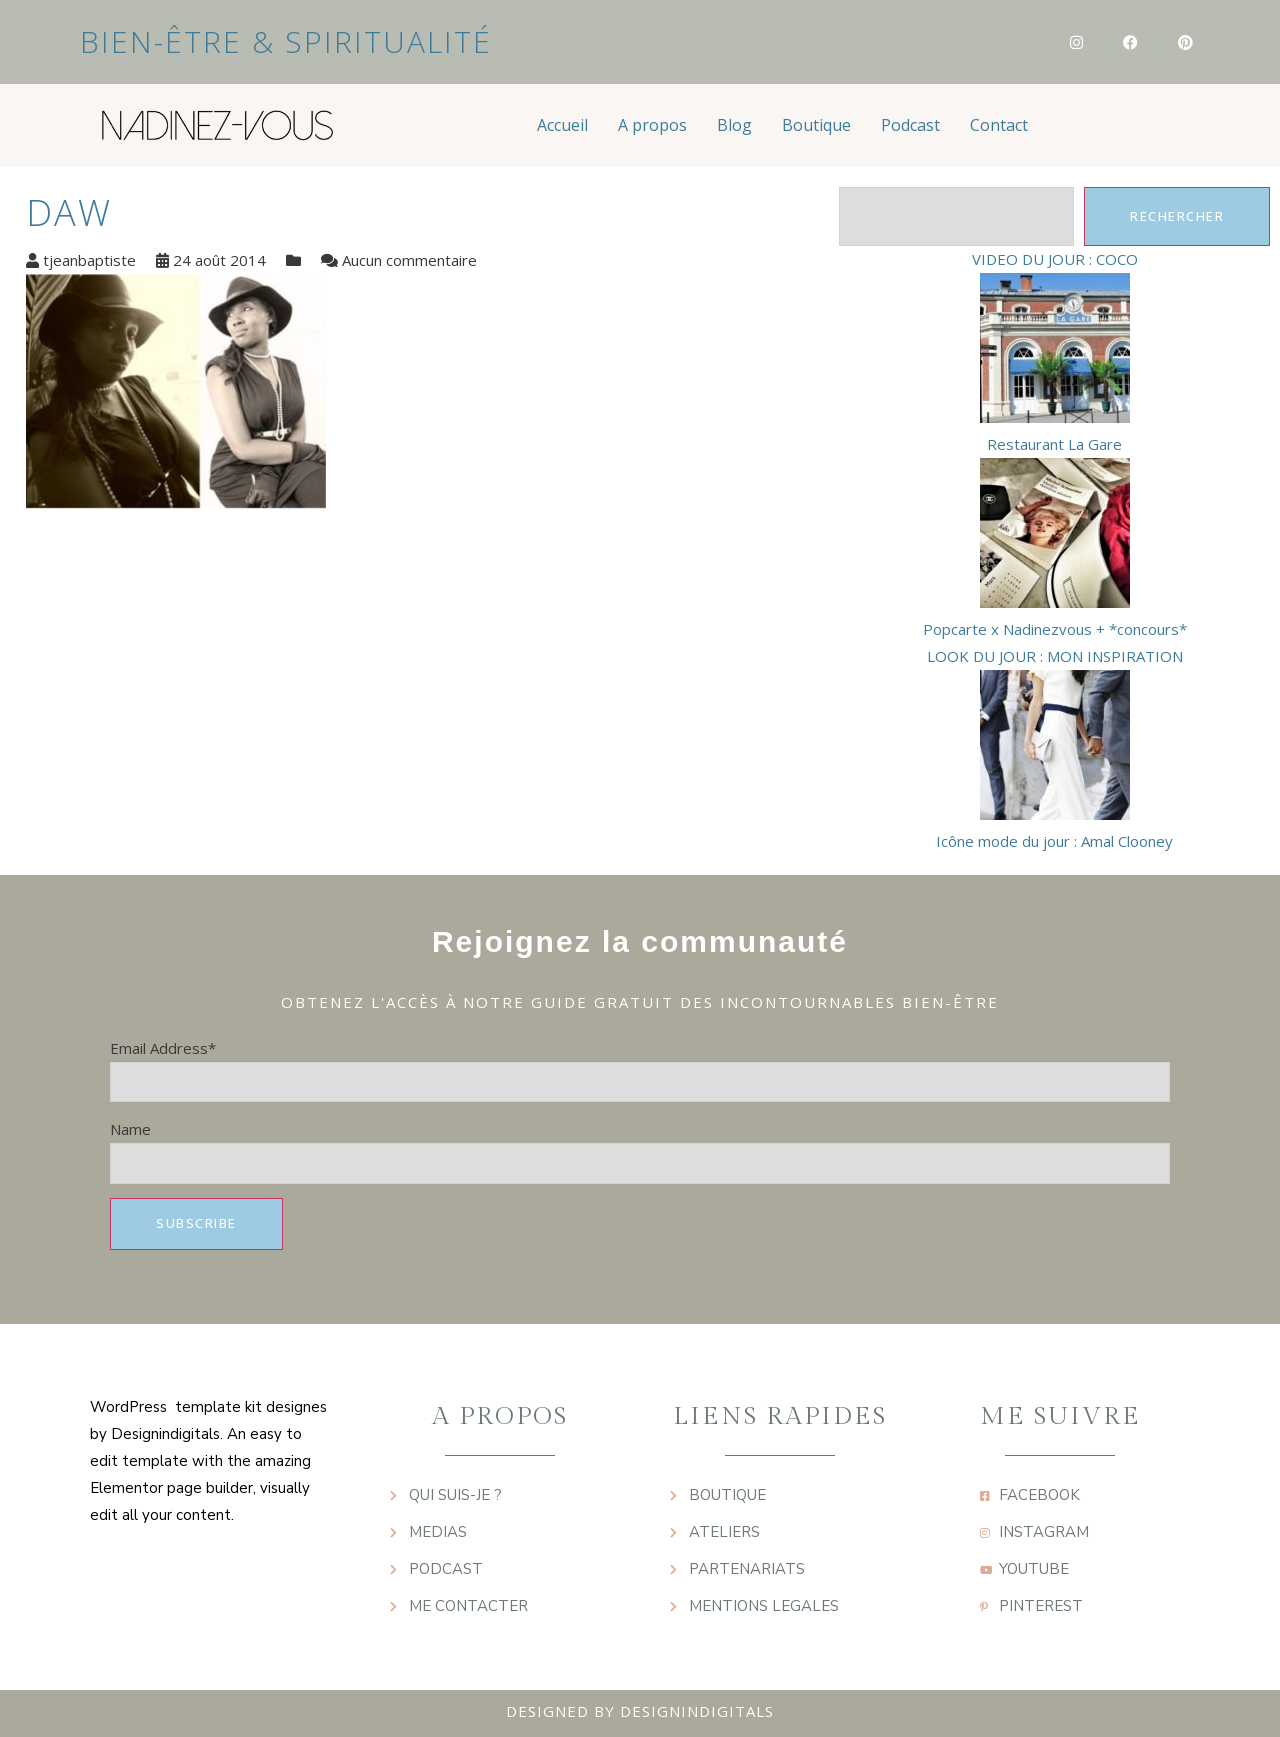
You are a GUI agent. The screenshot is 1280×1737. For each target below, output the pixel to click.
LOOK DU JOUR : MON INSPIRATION (1055, 656)
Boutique (816, 125)
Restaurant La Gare (1054, 444)
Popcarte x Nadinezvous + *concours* (1055, 629)
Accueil (562, 125)
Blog (734, 125)
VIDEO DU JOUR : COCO (1055, 259)
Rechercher (1177, 216)
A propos (652, 125)
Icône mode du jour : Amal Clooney (1054, 841)
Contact (999, 125)
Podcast (910, 125)
